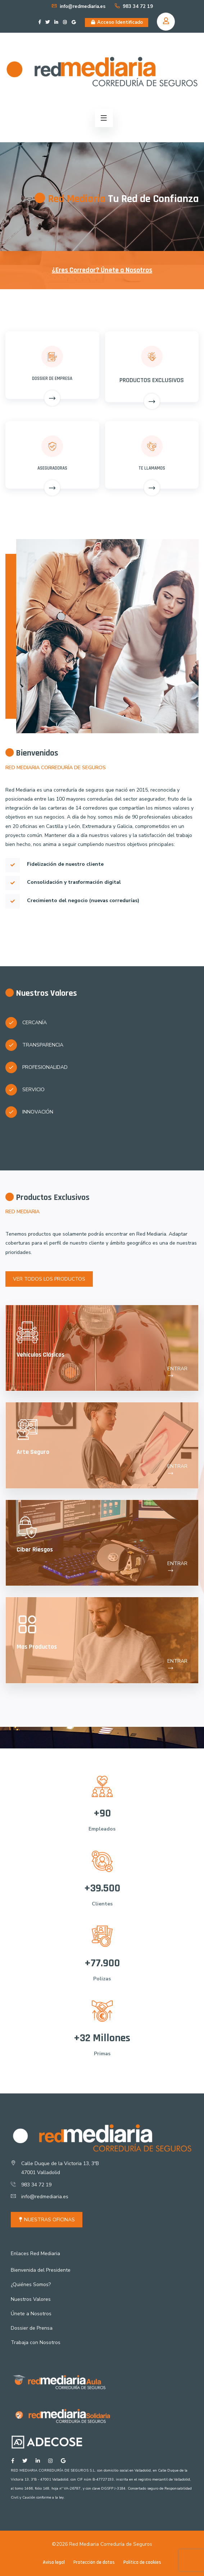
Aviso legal (54, 2562)
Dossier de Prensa (32, 2328)
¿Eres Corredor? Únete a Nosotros (102, 270)
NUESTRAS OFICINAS (46, 2219)
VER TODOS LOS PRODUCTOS (49, 1279)
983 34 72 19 (133, 6)
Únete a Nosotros (31, 2313)
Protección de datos (94, 2562)
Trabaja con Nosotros (35, 2342)
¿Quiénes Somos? (31, 2284)
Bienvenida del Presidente (41, 2270)
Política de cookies (142, 2562)
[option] (102, 196)
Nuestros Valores (31, 2299)
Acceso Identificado (116, 22)
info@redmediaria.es (78, 6)
